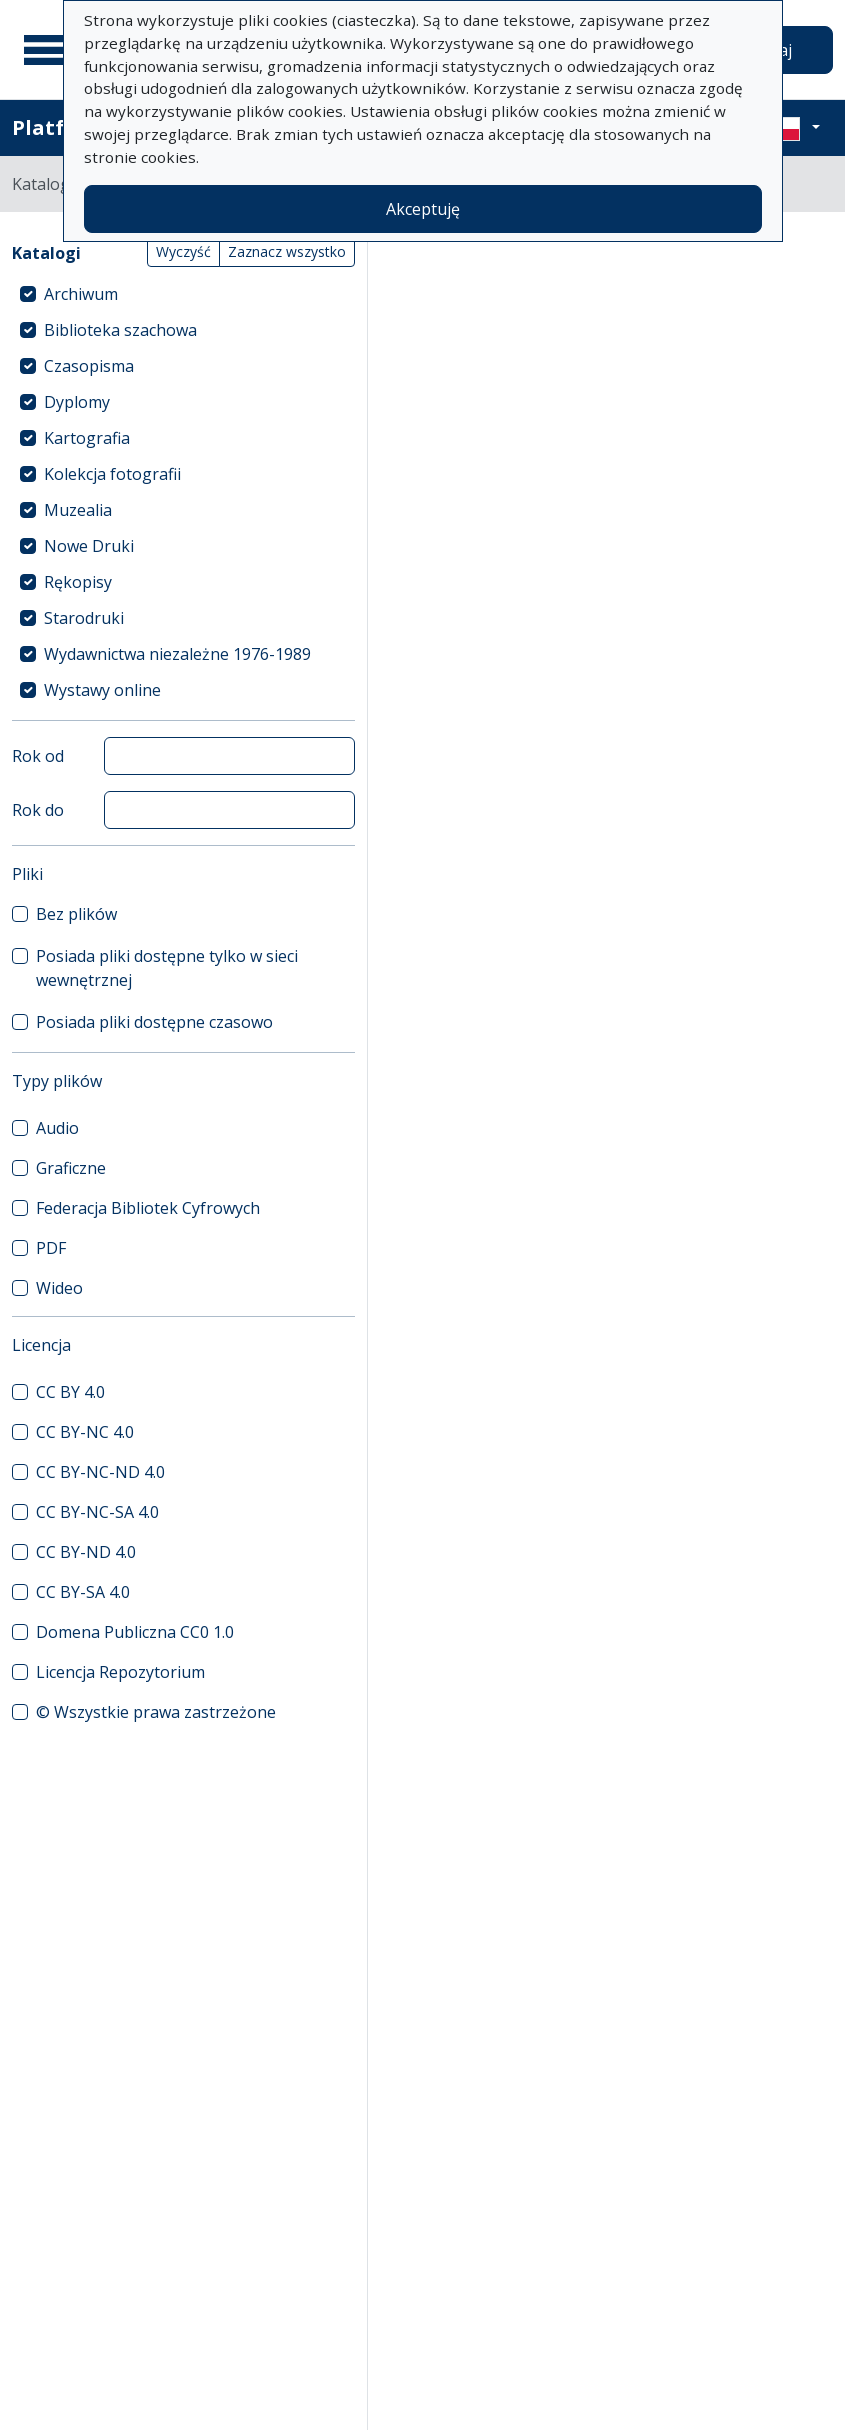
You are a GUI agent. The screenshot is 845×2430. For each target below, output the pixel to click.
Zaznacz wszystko (287, 251)
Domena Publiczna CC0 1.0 (135, 1632)
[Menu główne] (49, 50)
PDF (51, 1248)
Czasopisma (89, 366)
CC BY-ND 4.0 (86, 1552)
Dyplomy (77, 402)
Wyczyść (183, 251)
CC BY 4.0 (70, 1392)
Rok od (38, 756)
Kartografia (87, 438)
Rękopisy (78, 582)
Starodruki (84, 618)
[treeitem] (183, 294)
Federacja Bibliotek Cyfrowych (148, 1208)
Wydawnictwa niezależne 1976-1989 (177, 654)
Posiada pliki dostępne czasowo (154, 1022)
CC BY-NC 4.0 (85, 1432)
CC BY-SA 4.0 (83, 1592)
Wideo (59, 1288)
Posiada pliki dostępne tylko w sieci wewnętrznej (167, 968)
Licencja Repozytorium (120, 1672)
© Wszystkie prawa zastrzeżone (156, 1712)
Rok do (38, 810)
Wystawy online (102, 690)
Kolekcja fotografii (112, 474)
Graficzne (71, 1168)
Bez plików (76, 914)
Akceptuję (423, 209)
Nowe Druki (89, 546)
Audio (57, 1128)
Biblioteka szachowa (120, 330)
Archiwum (81, 294)
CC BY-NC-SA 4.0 (97, 1512)
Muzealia (78, 510)
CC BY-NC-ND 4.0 (100, 1472)
